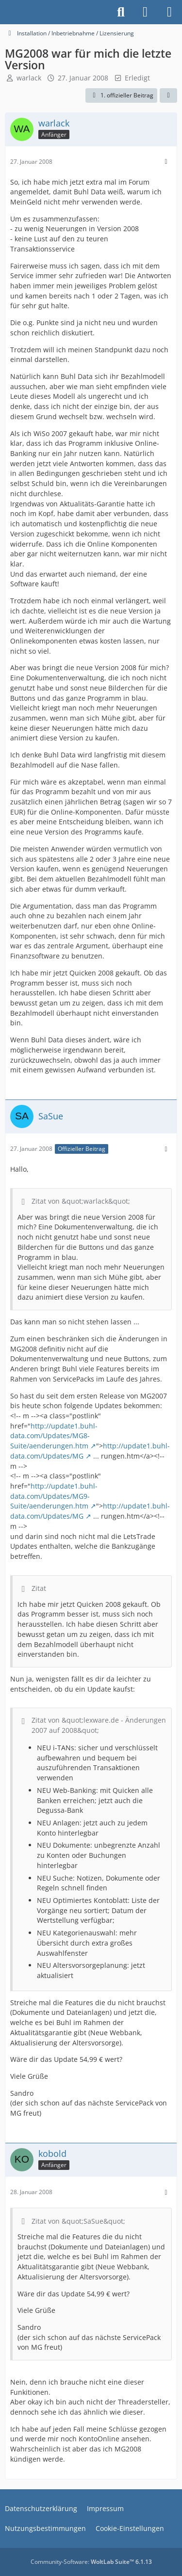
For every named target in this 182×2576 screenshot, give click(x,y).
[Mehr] (166, 162)
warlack (29, 77)
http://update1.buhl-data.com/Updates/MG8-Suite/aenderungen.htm (54, 1435)
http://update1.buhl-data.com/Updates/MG (90, 1451)
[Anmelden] (145, 12)
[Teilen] (168, 95)
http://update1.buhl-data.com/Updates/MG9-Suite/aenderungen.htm (54, 1495)
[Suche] (121, 12)
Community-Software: (91, 2562)
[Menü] (169, 12)
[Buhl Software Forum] (5, 12)
